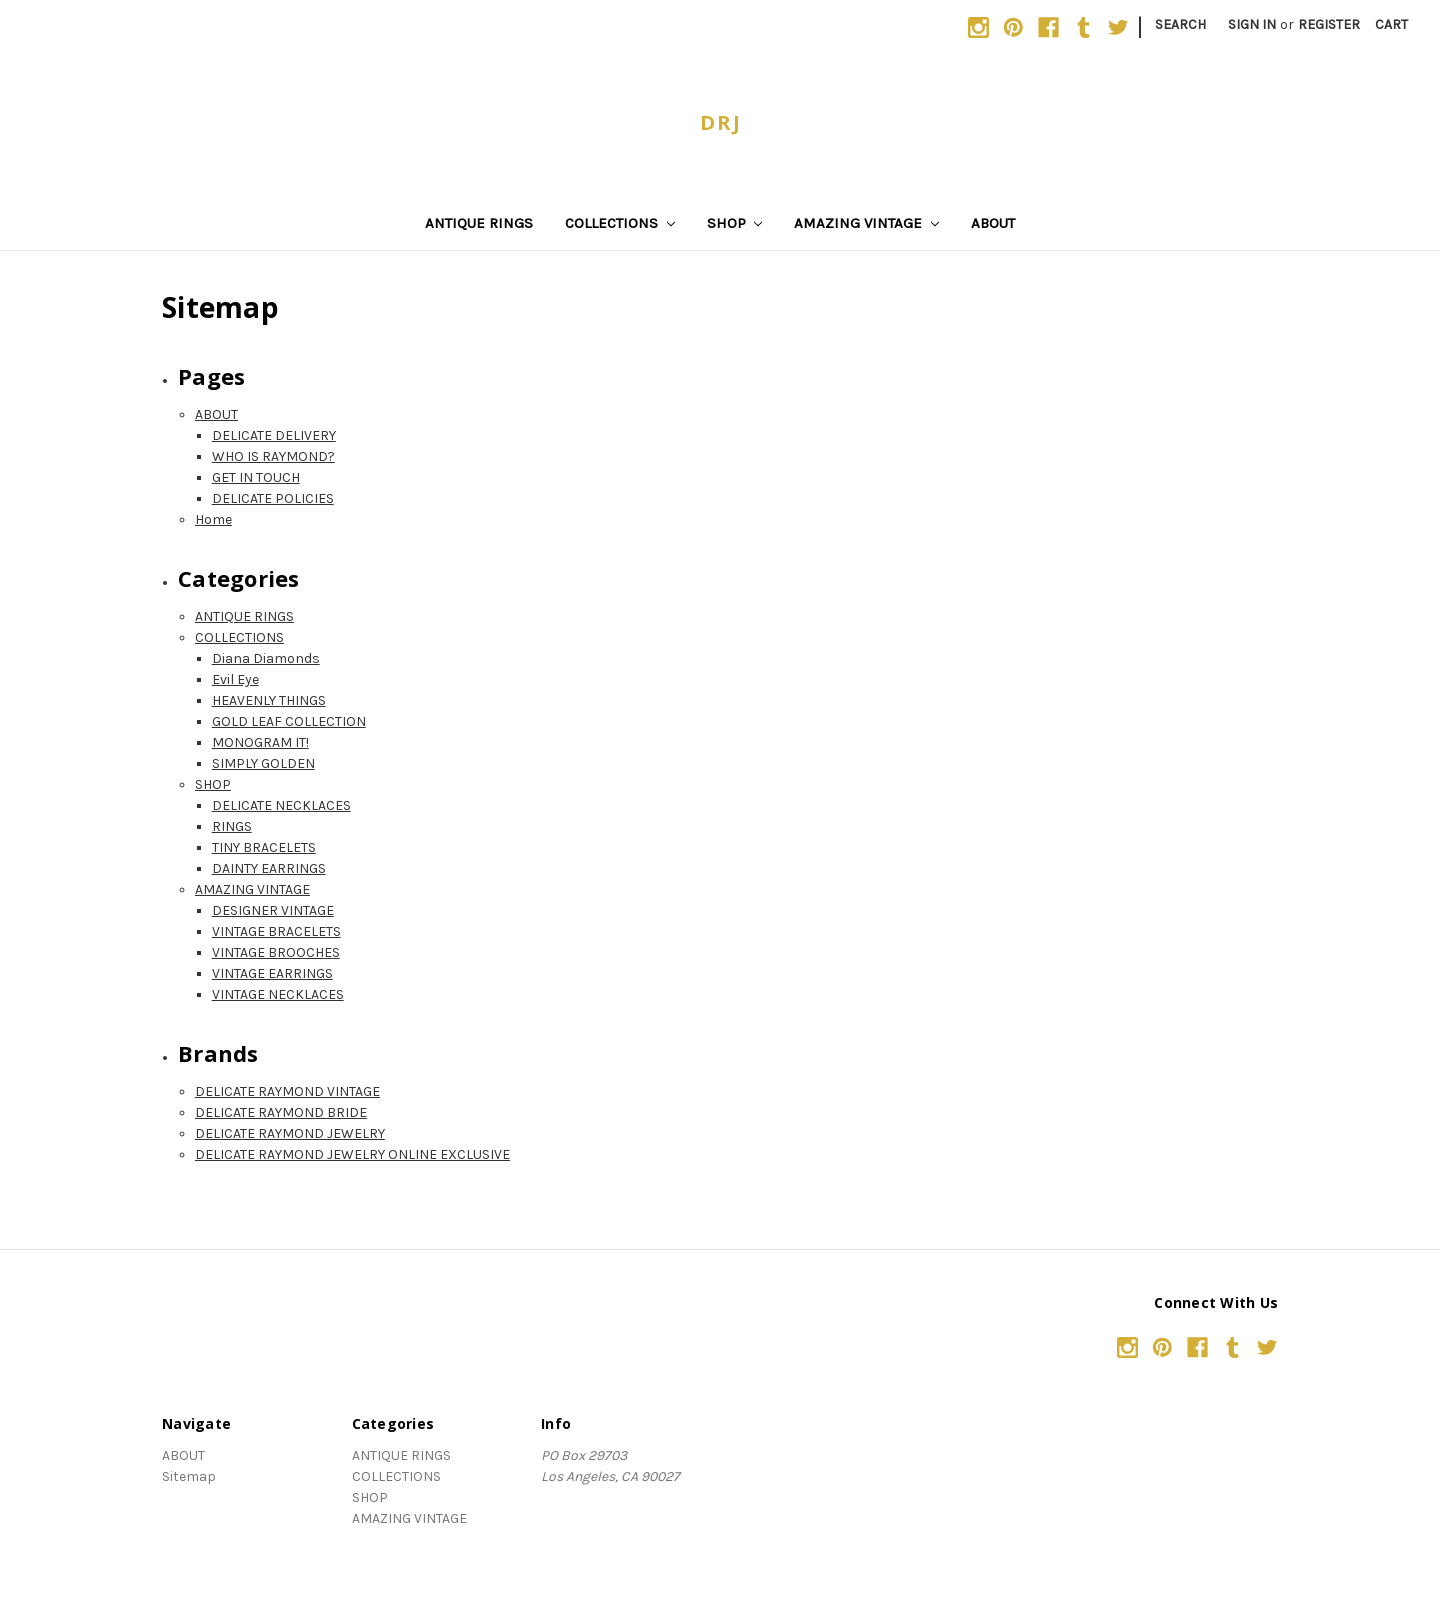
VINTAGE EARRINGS (272, 973)
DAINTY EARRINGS (269, 868)
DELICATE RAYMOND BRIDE (281, 1112)
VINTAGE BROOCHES (276, 952)
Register (1329, 24)
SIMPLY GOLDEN (263, 763)
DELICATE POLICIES (273, 498)
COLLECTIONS (620, 223)
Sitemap (189, 1476)
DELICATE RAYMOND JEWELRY (290, 1133)
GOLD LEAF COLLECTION (289, 721)
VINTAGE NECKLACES (278, 994)
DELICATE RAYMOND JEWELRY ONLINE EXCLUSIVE (352, 1154)
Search (1180, 24)
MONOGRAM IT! (260, 742)
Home (213, 519)
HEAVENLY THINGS (269, 700)
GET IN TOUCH (256, 477)
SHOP (735, 223)
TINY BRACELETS (264, 847)
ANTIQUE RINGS (479, 223)
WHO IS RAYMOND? (273, 456)
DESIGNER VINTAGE (273, 910)
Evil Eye (235, 679)
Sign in (1252, 24)
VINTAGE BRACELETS (276, 931)
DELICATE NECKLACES (281, 805)
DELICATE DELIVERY (274, 435)
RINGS (232, 826)
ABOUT (993, 223)
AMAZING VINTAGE (866, 223)
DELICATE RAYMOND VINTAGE (287, 1091)
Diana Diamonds (266, 658)
